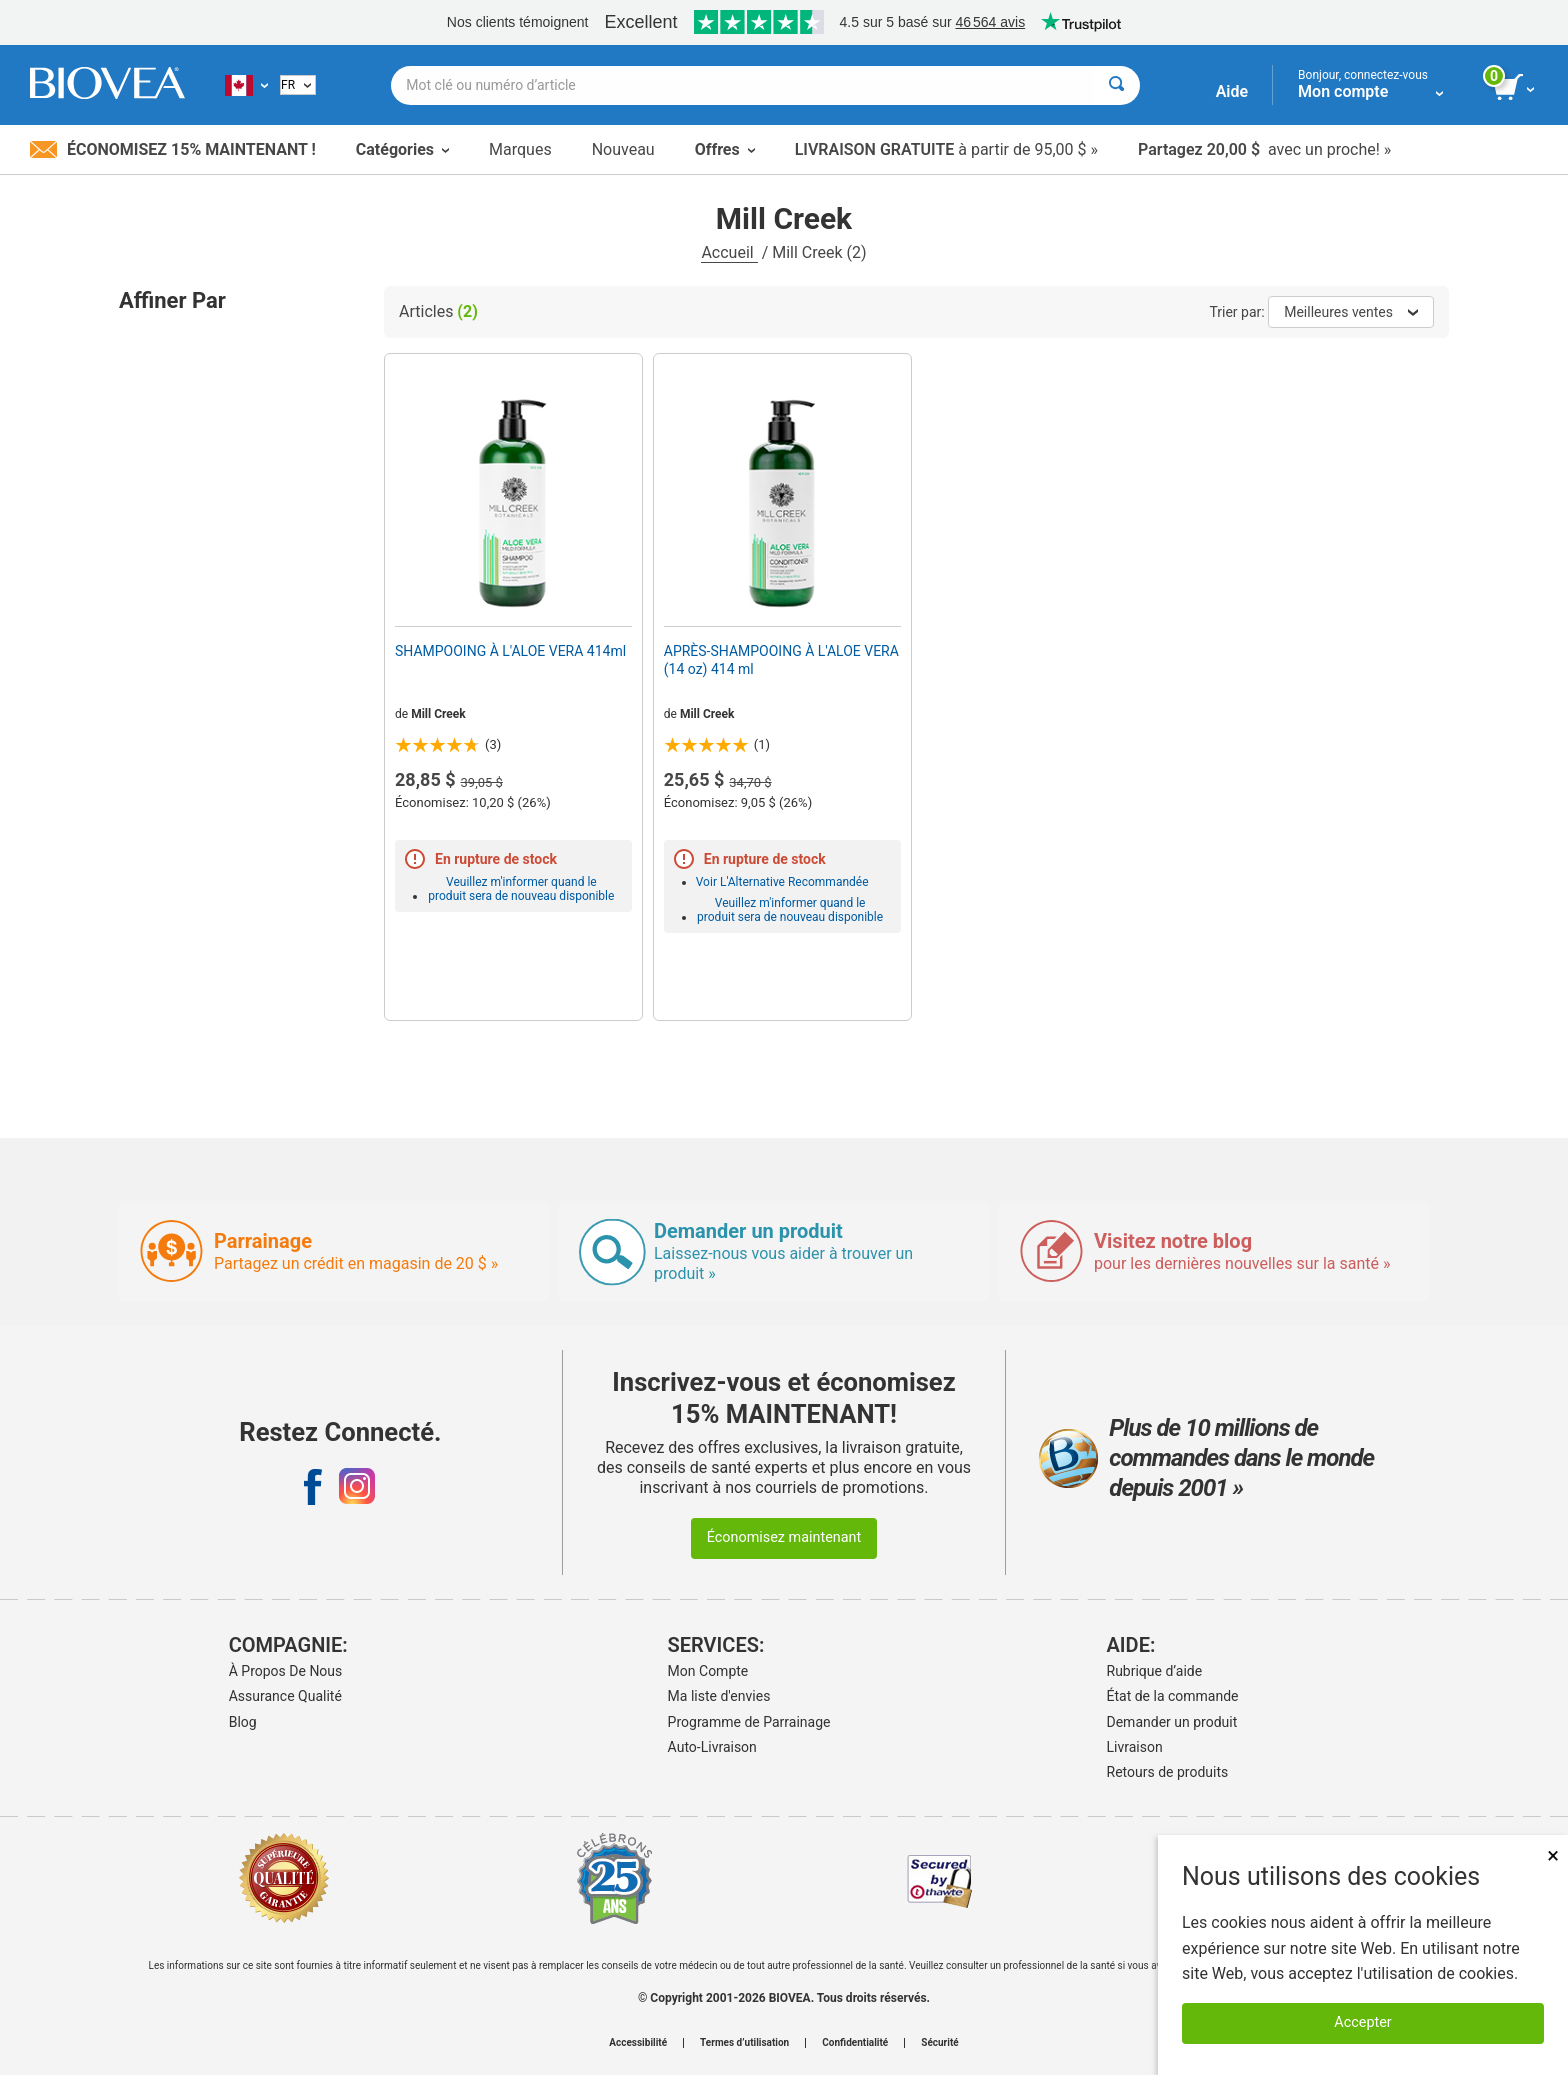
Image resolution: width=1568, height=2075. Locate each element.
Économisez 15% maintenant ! (173, 149)
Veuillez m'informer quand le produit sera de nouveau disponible (521, 889)
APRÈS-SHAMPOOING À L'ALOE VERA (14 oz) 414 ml (781, 660)
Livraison (1135, 1747)
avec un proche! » (1264, 149)
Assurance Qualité (285, 1696)
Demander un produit (1172, 1722)
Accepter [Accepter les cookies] (1362, 2022)
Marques (520, 149)
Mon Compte (708, 1671)
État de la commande (1173, 1696)
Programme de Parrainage (749, 1722)
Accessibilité (638, 2043)
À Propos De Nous (286, 1671)
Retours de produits (1168, 1772)
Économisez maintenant (784, 1537)
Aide (1232, 91)
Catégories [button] (402, 149)
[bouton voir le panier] (1515, 88)
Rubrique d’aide (1155, 1671)
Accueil (729, 252)
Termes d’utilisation (744, 2043)
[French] (298, 85)
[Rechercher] (1116, 85)
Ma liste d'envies (719, 1696)
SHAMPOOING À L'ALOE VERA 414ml (510, 651)
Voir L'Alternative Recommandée (782, 882)
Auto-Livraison (712, 1747)
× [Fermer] (1553, 1855)
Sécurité (939, 2043)
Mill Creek (438, 714)
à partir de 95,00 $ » (946, 149)
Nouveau (623, 149)
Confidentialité (855, 2043)
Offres (725, 149)
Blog (243, 1722)
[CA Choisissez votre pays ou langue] (246, 85)
